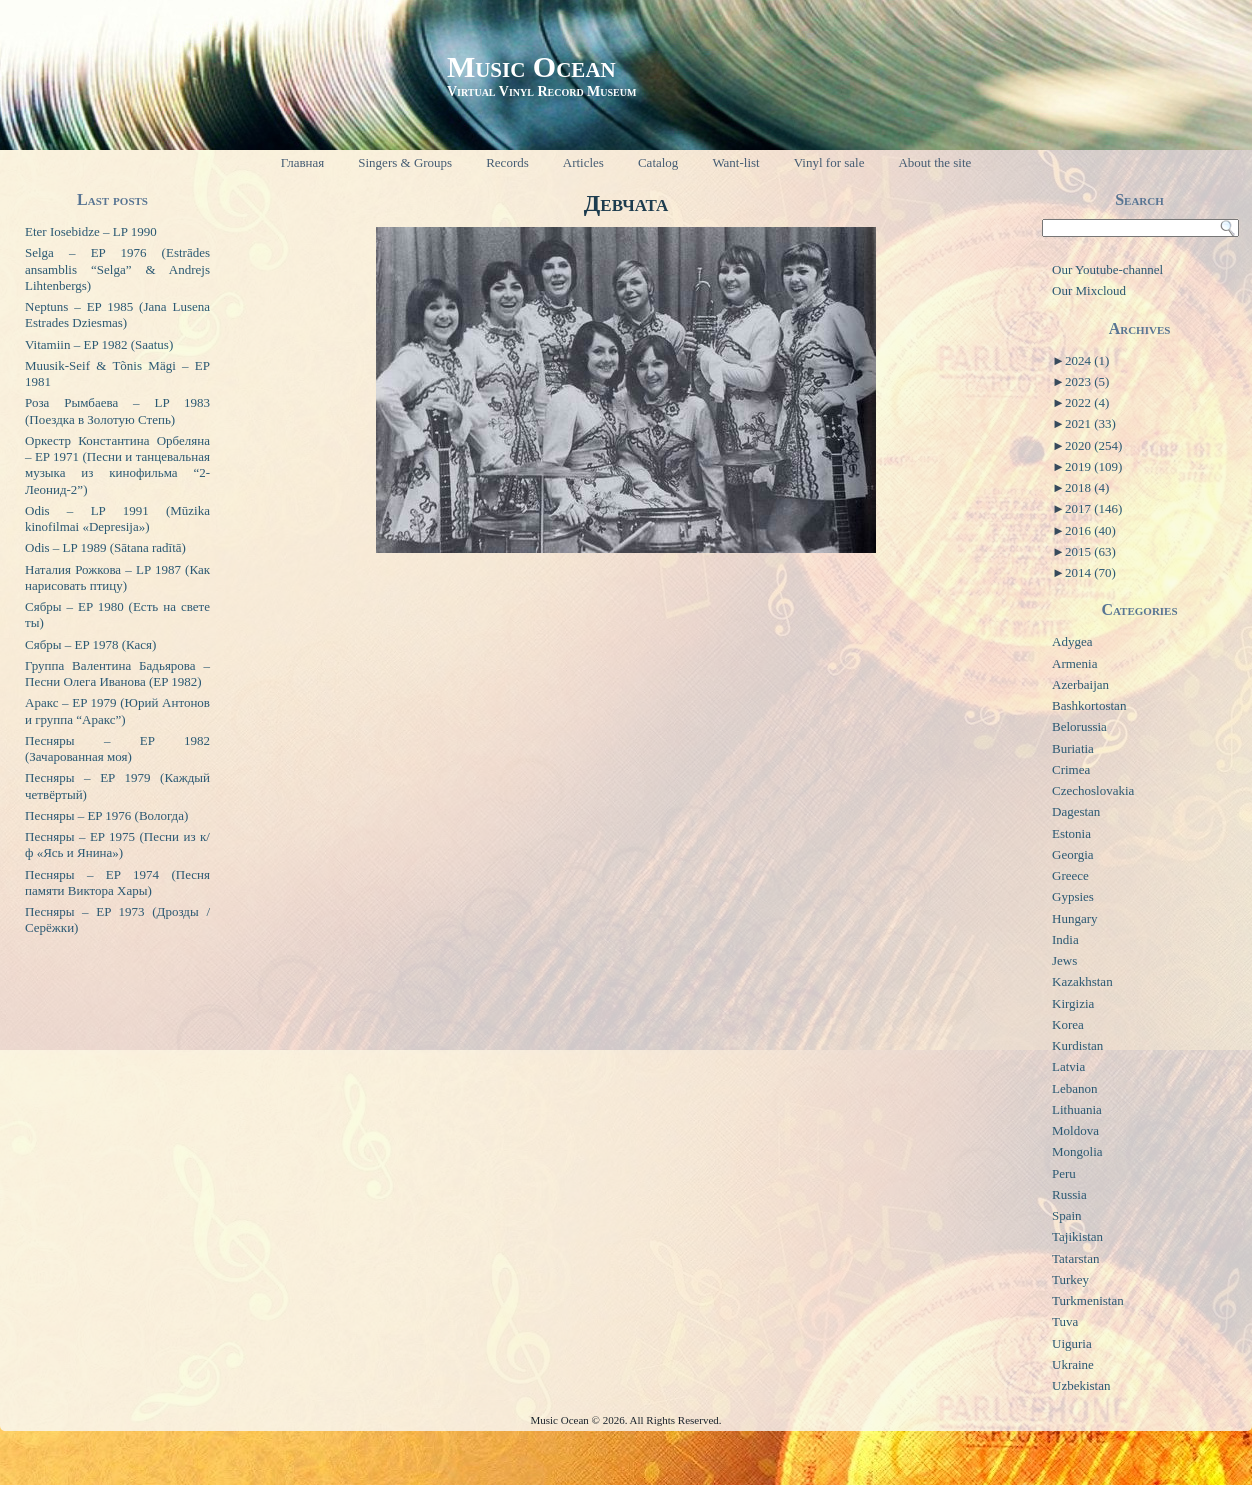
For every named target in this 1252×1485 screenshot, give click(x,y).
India (1065, 939)
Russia (1069, 1194)
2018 (1087, 487)
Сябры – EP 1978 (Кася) (90, 644)
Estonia (1071, 833)
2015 (1090, 551)
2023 (1087, 381)
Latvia (1068, 1066)
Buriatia (1073, 748)
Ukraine (1073, 1364)
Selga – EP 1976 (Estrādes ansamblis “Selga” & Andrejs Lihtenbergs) (117, 269)
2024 (1087, 360)
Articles (583, 162)
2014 (1090, 572)
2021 (1090, 423)
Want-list (735, 162)
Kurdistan (1077, 1045)
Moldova (1075, 1130)
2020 (1093, 445)
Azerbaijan (1080, 684)
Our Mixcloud (1089, 290)
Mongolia (1077, 1151)
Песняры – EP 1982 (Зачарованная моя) (117, 748)
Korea (1068, 1024)
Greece (1070, 875)
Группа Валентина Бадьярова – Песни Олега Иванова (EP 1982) (117, 673)
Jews (1064, 960)
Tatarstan (1075, 1258)
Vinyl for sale (829, 162)
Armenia (1074, 663)
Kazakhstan (1082, 981)
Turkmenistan (1088, 1300)
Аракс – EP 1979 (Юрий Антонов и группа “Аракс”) (117, 710)
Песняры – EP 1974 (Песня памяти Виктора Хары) (117, 882)
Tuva (1065, 1321)
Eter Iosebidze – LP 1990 (91, 231)
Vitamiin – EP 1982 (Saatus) (99, 344)
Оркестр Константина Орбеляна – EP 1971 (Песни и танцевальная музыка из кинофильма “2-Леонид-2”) (117, 465)
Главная (303, 162)
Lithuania (1077, 1109)
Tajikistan (1077, 1236)
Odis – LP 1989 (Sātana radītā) (105, 547)
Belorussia (1079, 726)
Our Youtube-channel (1107, 269)
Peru (1064, 1173)
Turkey (1070, 1279)
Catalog (658, 162)
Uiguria (1072, 1343)
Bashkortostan (1089, 705)
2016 (1090, 530)
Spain (1067, 1215)
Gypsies (1073, 896)
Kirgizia (1073, 1003)
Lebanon (1074, 1088)
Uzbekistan (1081, 1385)
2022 (1087, 402)
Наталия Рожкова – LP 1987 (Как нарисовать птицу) (117, 577)
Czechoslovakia (1093, 790)
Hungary (1075, 918)
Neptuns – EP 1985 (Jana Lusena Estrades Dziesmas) (117, 314)
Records (507, 162)
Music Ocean (531, 66)
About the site (934, 162)
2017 (1093, 508)
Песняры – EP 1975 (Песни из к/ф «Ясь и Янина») (117, 844)
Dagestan (1076, 811)
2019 (1093, 466)
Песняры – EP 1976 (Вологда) (106, 815)
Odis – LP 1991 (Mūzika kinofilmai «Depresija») (117, 518)
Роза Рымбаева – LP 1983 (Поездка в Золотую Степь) (117, 410)
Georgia (1073, 854)
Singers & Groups (405, 162)
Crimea (1071, 769)
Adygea (1072, 641)
